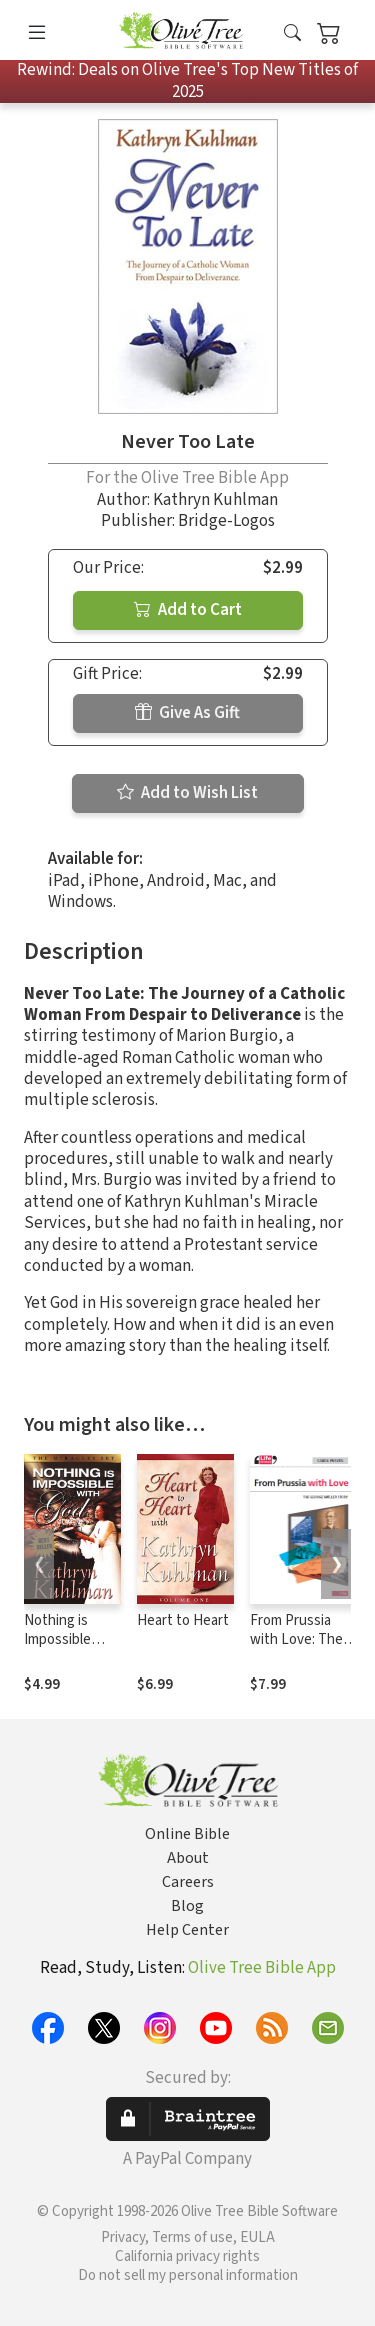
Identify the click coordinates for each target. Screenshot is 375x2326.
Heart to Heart (183, 1620)
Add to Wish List (187, 793)
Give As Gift (187, 713)
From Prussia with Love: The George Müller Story (296, 1649)
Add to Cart (188, 610)
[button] (292, 33)
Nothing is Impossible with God (57, 1639)
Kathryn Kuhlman (215, 500)
